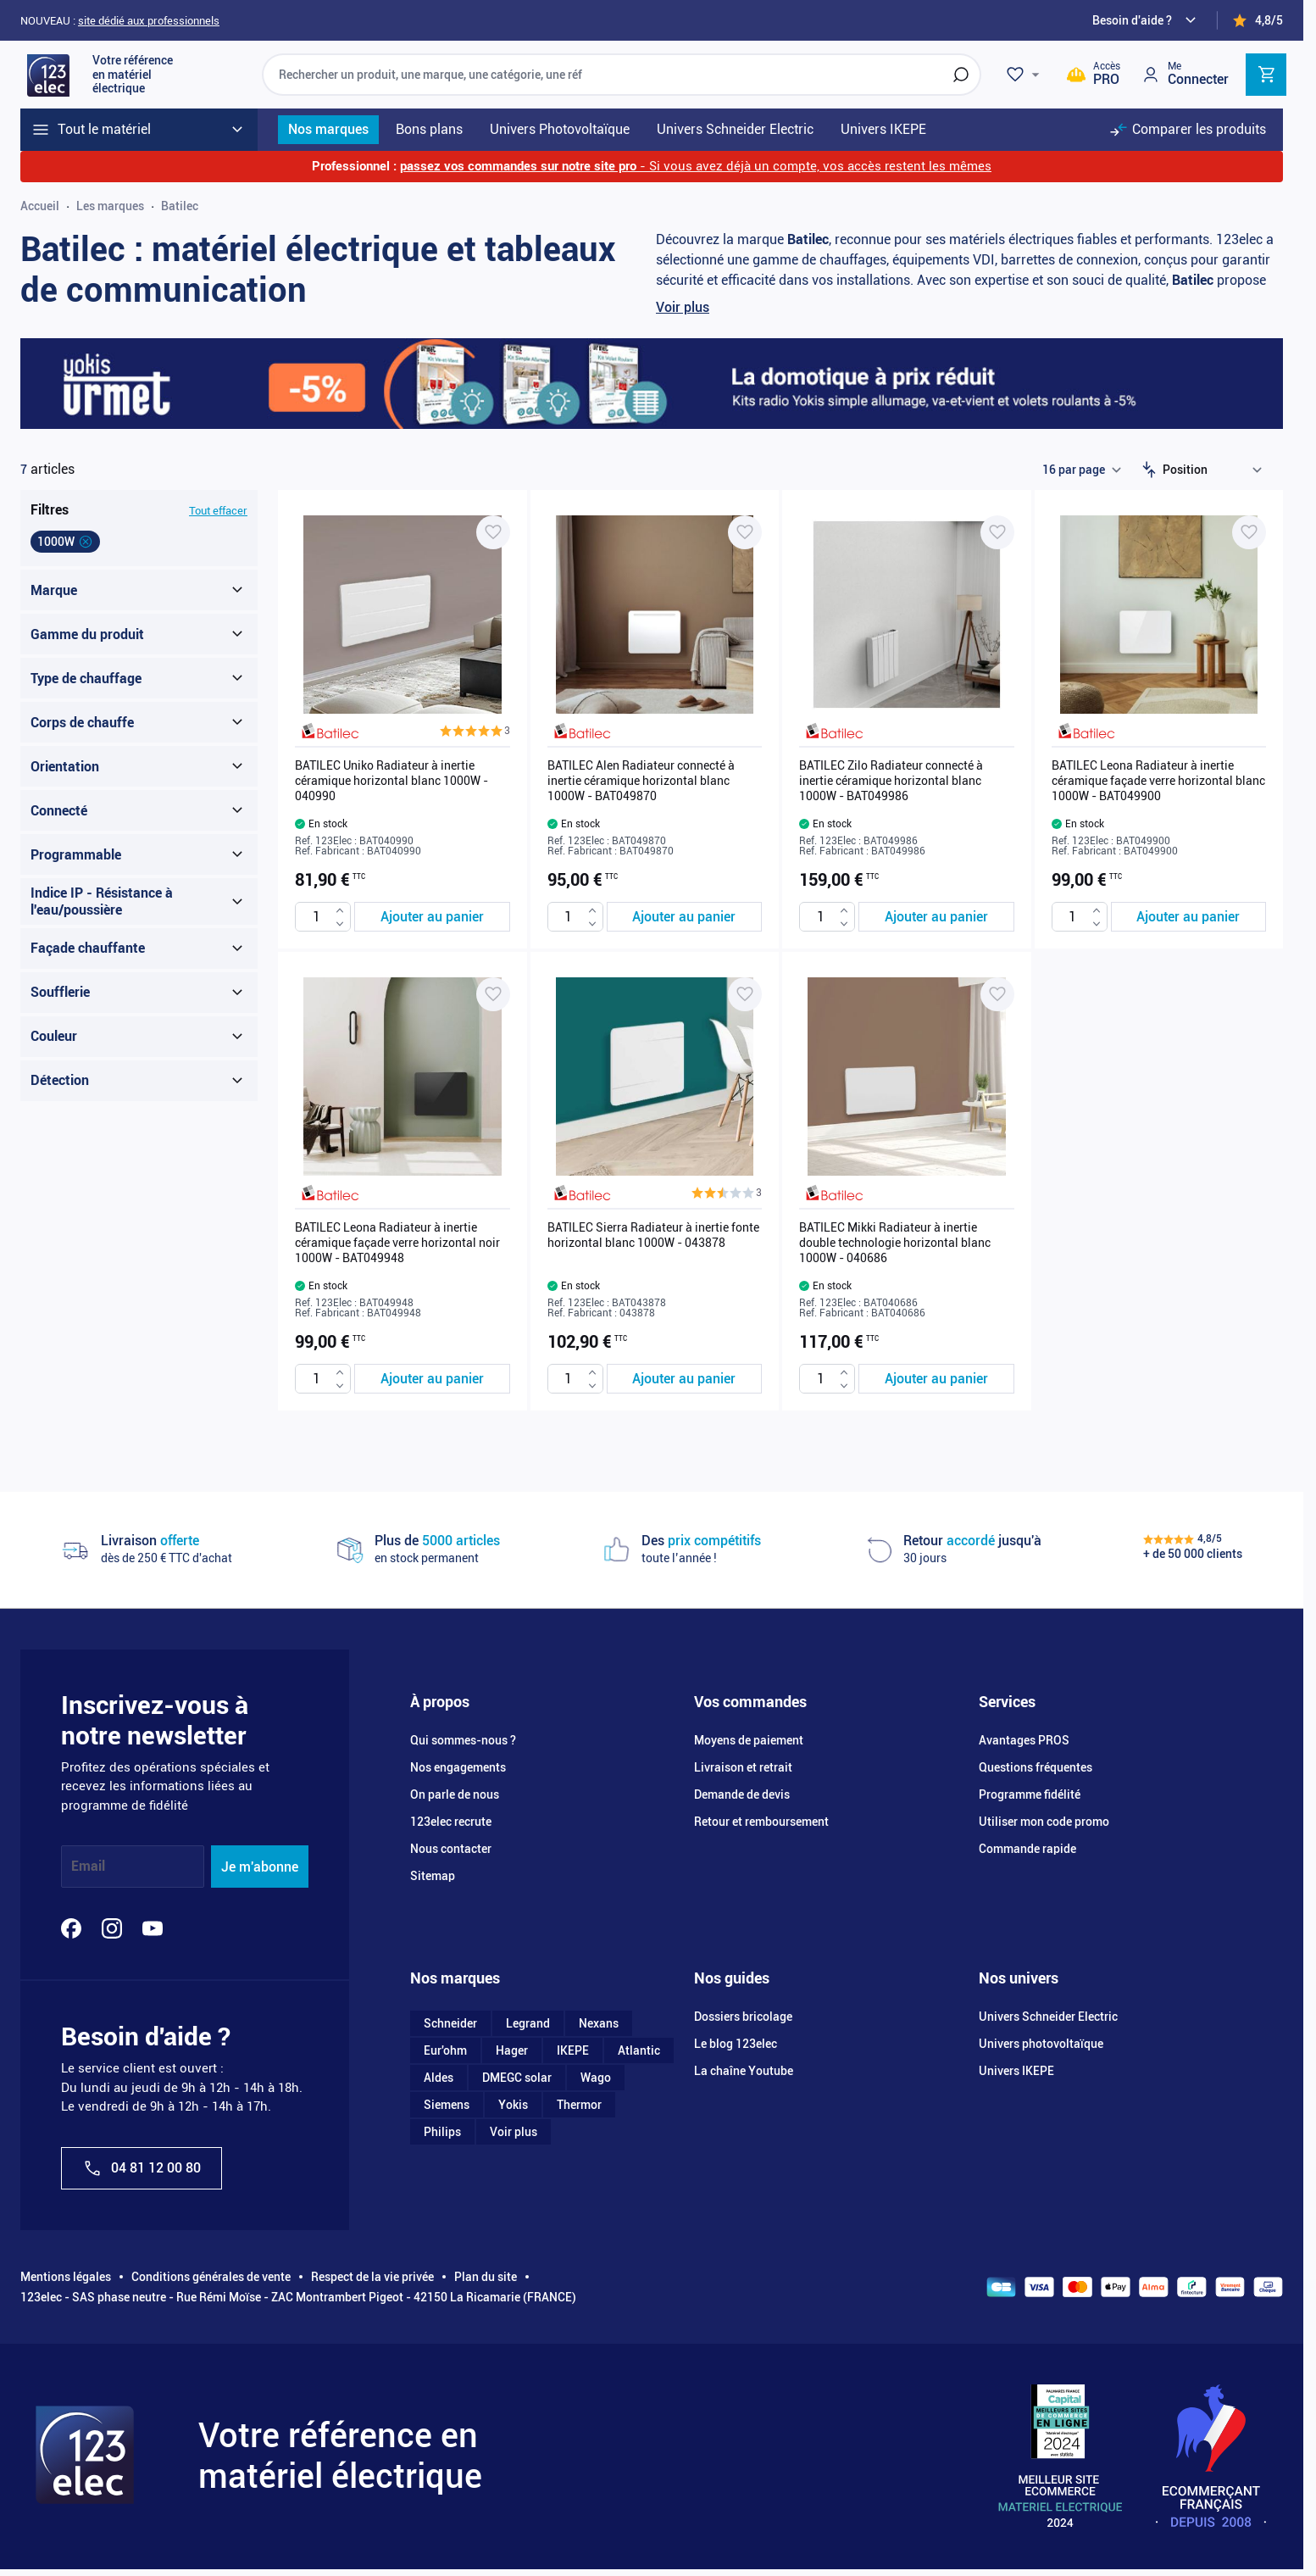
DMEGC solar (517, 2077)
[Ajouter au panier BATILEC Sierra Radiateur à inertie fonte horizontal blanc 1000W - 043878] (685, 1379)
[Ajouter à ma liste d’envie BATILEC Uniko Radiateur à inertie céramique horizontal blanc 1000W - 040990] (493, 532)
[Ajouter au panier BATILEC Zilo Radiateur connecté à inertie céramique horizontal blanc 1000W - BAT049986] (936, 917)
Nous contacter (450, 1849)
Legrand (528, 2023)
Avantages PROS (1024, 1740)
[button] (475, 731)
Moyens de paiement (748, 1740)
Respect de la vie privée (372, 2277)
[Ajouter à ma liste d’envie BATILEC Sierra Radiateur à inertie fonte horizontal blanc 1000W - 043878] (745, 994)
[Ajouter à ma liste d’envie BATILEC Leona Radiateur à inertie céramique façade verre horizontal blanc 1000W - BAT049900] (1249, 532)
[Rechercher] (961, 74)
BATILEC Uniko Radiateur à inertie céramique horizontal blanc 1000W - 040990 (391, 781)
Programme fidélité (1029, 1794)
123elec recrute (450, 1822)
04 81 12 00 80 (141, 2168)
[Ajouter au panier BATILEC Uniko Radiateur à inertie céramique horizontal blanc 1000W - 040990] (432, 917)
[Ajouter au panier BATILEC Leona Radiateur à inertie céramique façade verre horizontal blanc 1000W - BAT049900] (1189, 917)
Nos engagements (458, 1767)
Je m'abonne (259, 1867)
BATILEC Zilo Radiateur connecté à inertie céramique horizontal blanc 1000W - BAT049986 (891, 781)
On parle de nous (454, 1794)
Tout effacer (218, 510)
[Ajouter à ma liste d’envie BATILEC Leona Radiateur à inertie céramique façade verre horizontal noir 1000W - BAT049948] (493, 994)
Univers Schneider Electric (1048, 2016)
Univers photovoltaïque (1041, 2044)
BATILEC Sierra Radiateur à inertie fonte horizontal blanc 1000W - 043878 (653, 1235)
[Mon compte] (1184, 74)
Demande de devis (742, 1794)
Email (88, 1867)
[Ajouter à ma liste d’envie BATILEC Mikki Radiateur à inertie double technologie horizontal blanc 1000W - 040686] (997, 994)
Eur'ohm (445, 2050)
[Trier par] (1216, 470)
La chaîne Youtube (743, 2071)
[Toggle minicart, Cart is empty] (1266, 74)
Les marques (110, 206)
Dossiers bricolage (743, 2016)
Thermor (579, 2104)
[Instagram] (112, 1928)
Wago (595, 2077)
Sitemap (432, 1876)
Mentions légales (65, 2277)
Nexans (599, 2023)
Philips (442, 2132)
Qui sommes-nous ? (463, 1740)
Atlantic (639, 2050)
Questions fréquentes (1035, 1767)
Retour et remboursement (761, 1822)
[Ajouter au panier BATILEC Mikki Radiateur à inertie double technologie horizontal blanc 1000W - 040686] (936, 1379)
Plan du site (485, 2277)
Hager (512, 2050)
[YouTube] (152, 1928)
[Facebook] (71, 1928)
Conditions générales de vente (211, 2277)
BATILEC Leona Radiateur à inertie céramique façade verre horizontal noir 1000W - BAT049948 (397, 1243)
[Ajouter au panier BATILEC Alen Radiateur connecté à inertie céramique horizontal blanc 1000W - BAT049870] (685, 917)
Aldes (438, 2077)
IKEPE (573, 2050)
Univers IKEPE (1016, 2071)
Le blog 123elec (735, 2044)
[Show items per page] (1081, 470)
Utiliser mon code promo (1044, 1822)
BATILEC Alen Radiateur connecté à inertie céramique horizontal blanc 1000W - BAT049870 (641, 781)
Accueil (39, 206)
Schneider (450, 2023)
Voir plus (682, 307)
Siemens (446, 2104)
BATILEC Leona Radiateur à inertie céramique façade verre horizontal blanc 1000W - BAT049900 (1158, 781)
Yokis (513, 2104)
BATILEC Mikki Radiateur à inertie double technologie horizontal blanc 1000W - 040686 (895, 1243)
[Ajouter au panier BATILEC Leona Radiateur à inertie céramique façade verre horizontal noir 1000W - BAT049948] (432, 1379)
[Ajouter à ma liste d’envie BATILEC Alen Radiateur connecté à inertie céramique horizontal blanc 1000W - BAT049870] (745, 532)
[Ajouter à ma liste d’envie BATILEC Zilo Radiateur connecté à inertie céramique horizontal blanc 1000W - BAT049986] (997, 532)
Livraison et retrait (743, 1767)
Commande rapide (1027, 1849)
